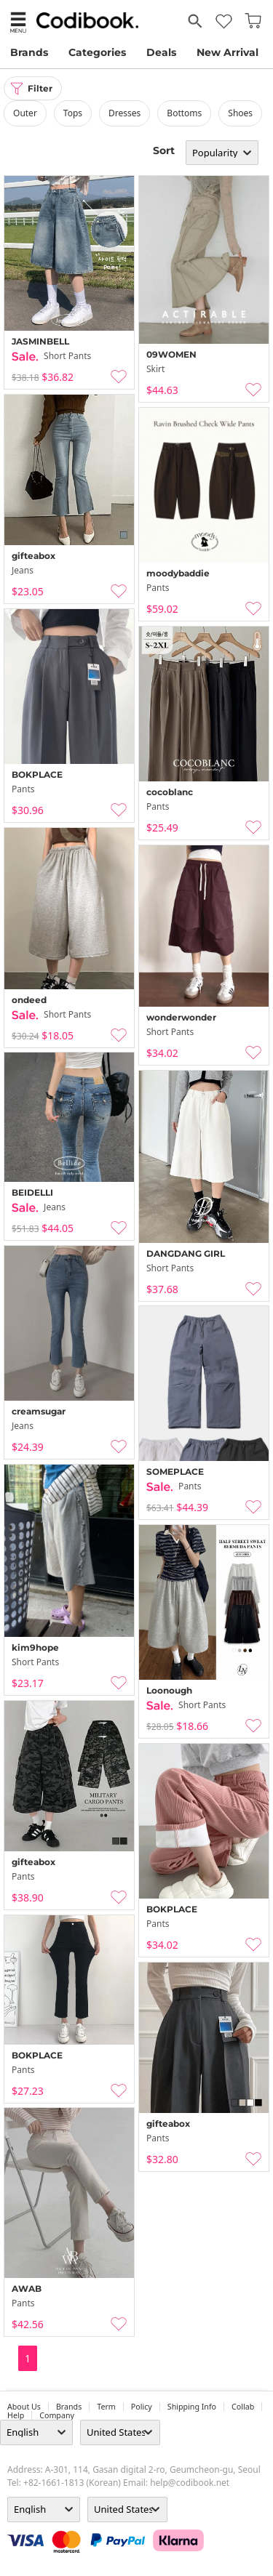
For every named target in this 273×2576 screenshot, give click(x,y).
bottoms (184, 113)
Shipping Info (191, 2407)
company (56, 2415)
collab (243, 2407)
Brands (29, 52)
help (15, 2415)
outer (25, 113)
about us (24, 2407)
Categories (97, 52)
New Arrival (227, 52)
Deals (161, 52)
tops (72, 113)
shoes (240, 113)
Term (106, 2407)
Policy (141, 2407)
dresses (124, 113)
